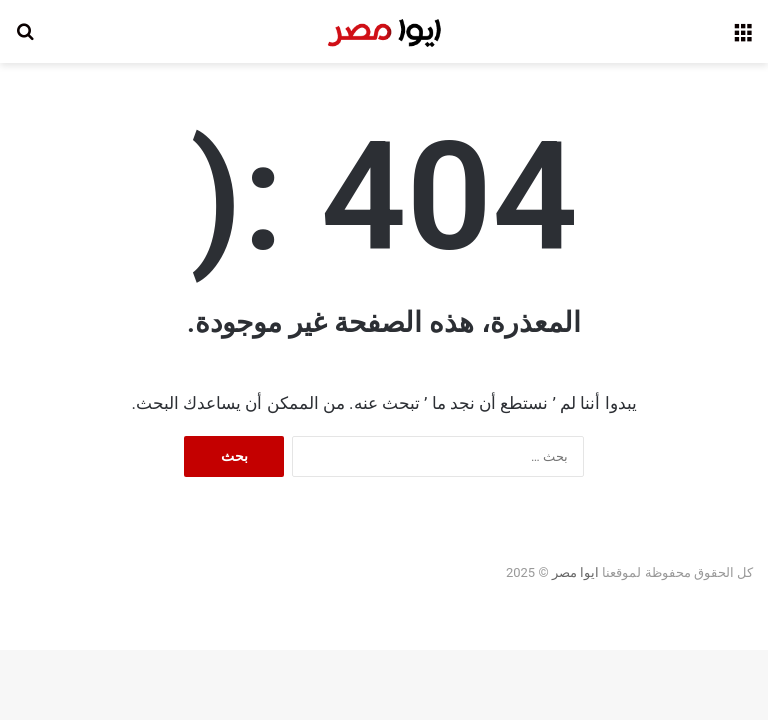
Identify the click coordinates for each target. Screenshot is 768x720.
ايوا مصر (575, 572)
